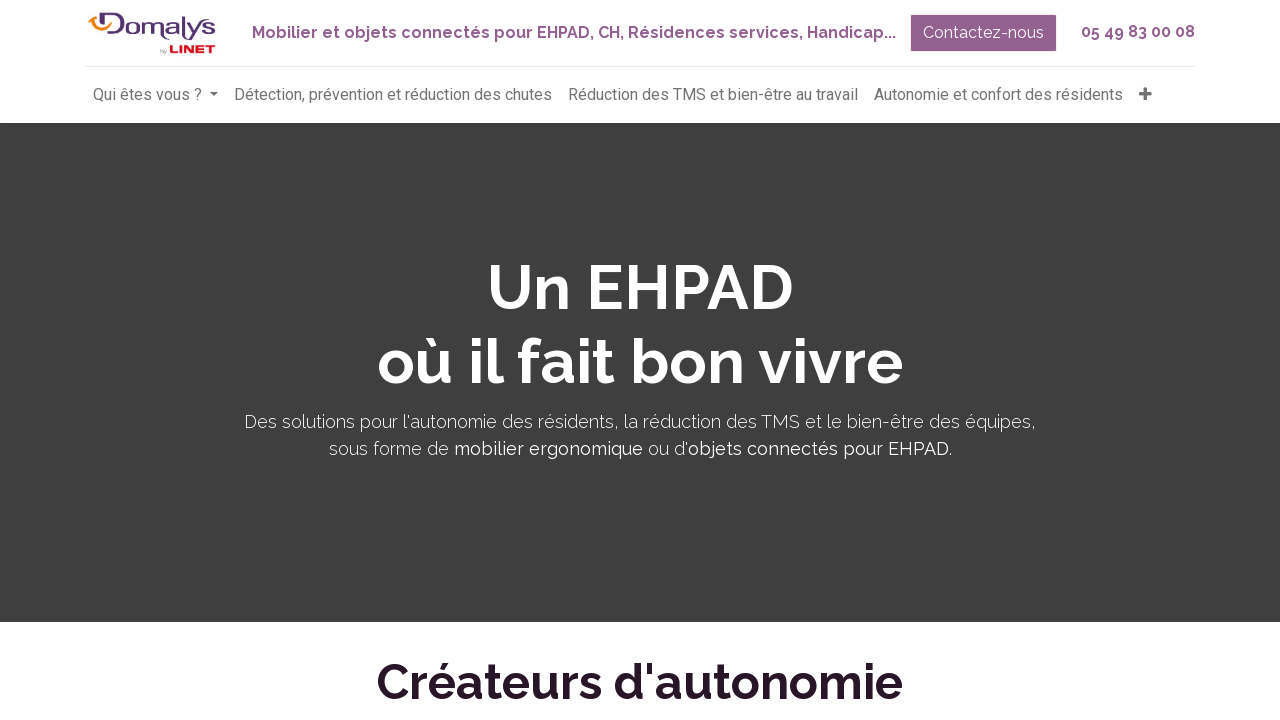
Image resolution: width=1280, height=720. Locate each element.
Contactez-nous (983, 32)
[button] (1145, 95)
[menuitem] (393, 95)
